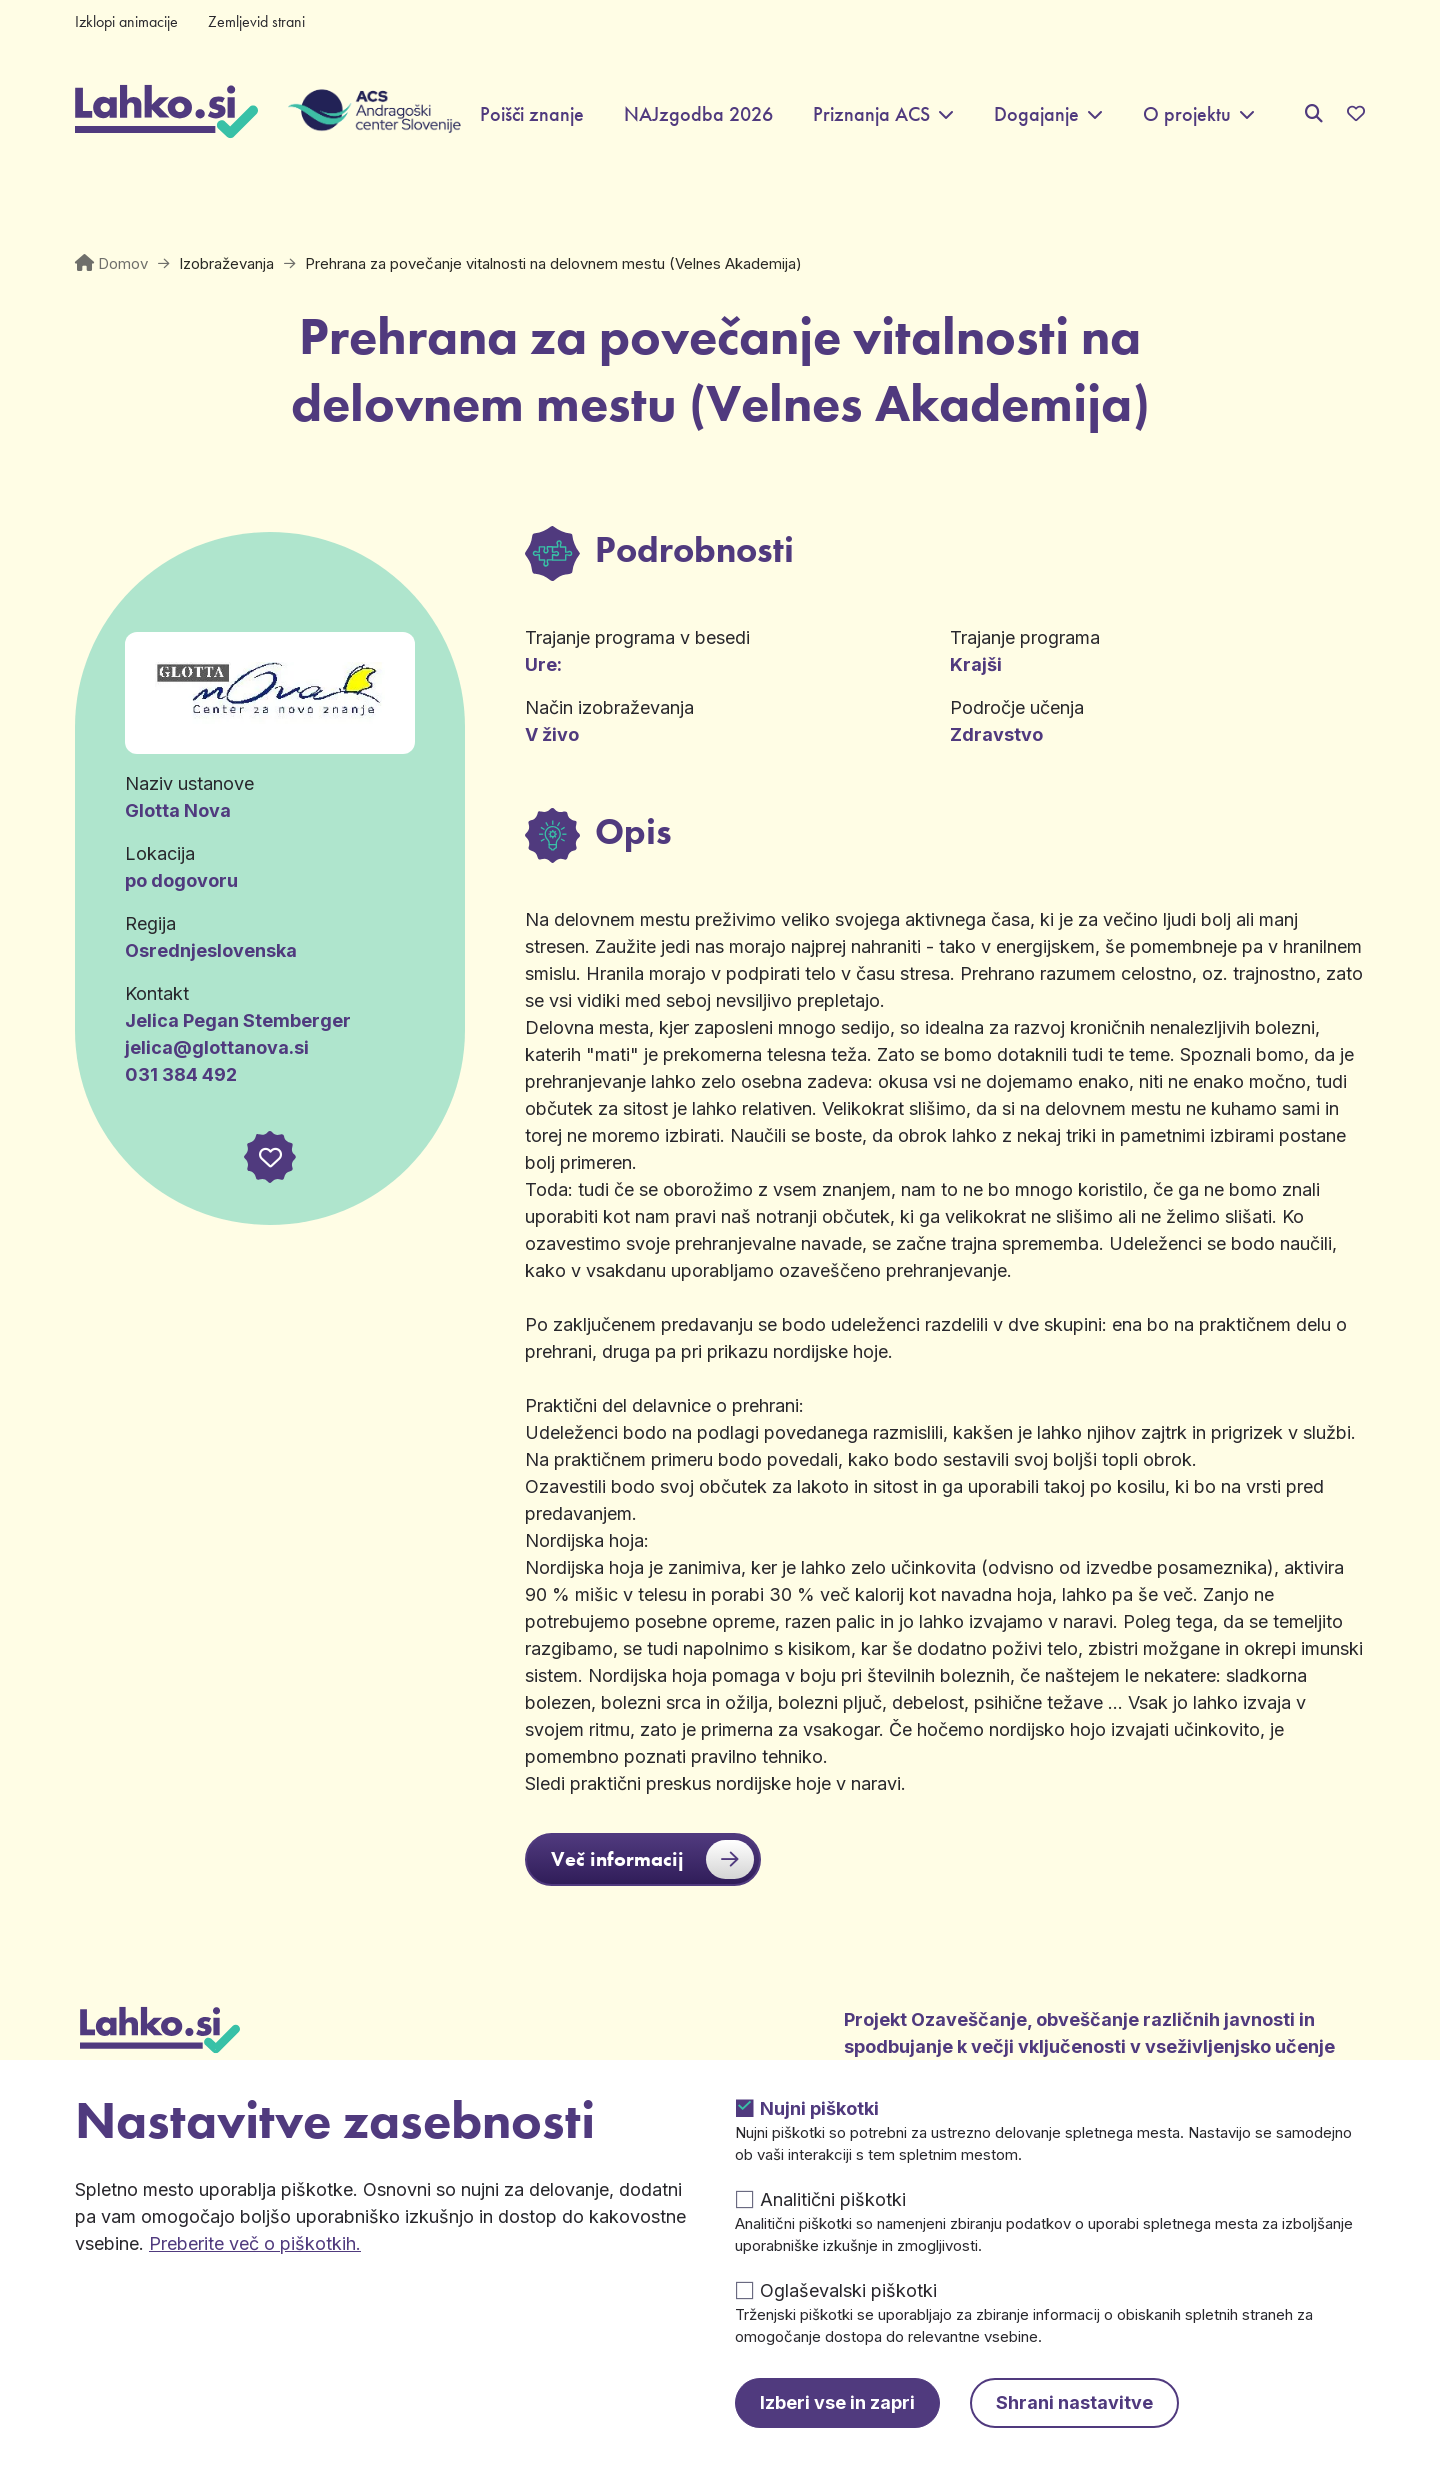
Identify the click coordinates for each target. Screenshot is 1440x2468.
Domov (123, 263)
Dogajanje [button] (1036, 114)
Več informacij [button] (652, 1859)
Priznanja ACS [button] (871, 114)
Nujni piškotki (819, 2108)
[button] (270, 1157)
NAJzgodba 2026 (698, 114)
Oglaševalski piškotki (848, 2290)
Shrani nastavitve (1074, 2402)
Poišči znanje (532, 114)
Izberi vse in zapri (837, 2402)
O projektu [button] (1187, 114)
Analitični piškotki (833, 2199)
